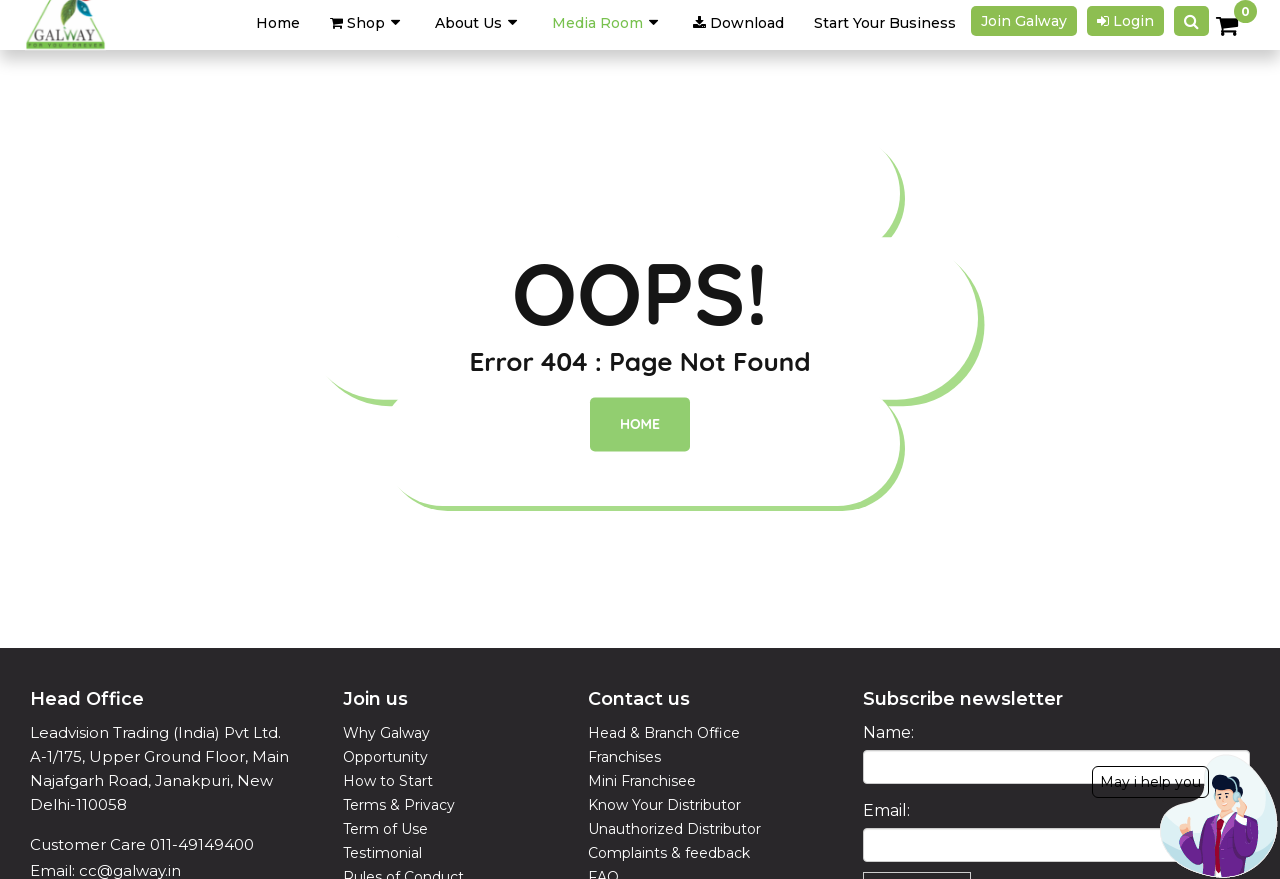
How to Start (388, 781)
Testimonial (382, 853)
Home (640, 424)
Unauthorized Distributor (674, 829)
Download (738, 23)
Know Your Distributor (664, 805)
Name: (888, 732)
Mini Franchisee (642, 781)
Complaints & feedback (669, 853)
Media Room (597, 23)
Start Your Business (885, 23)
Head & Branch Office (664, 733)
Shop (357, 23)
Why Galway (386, 733)
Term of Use (385, 829)
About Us (468, 23)
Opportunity (385, 757)
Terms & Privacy (399, 805)
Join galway (1024, 21)
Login (1125, 21)
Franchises (624, 757)
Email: (886, 810)
